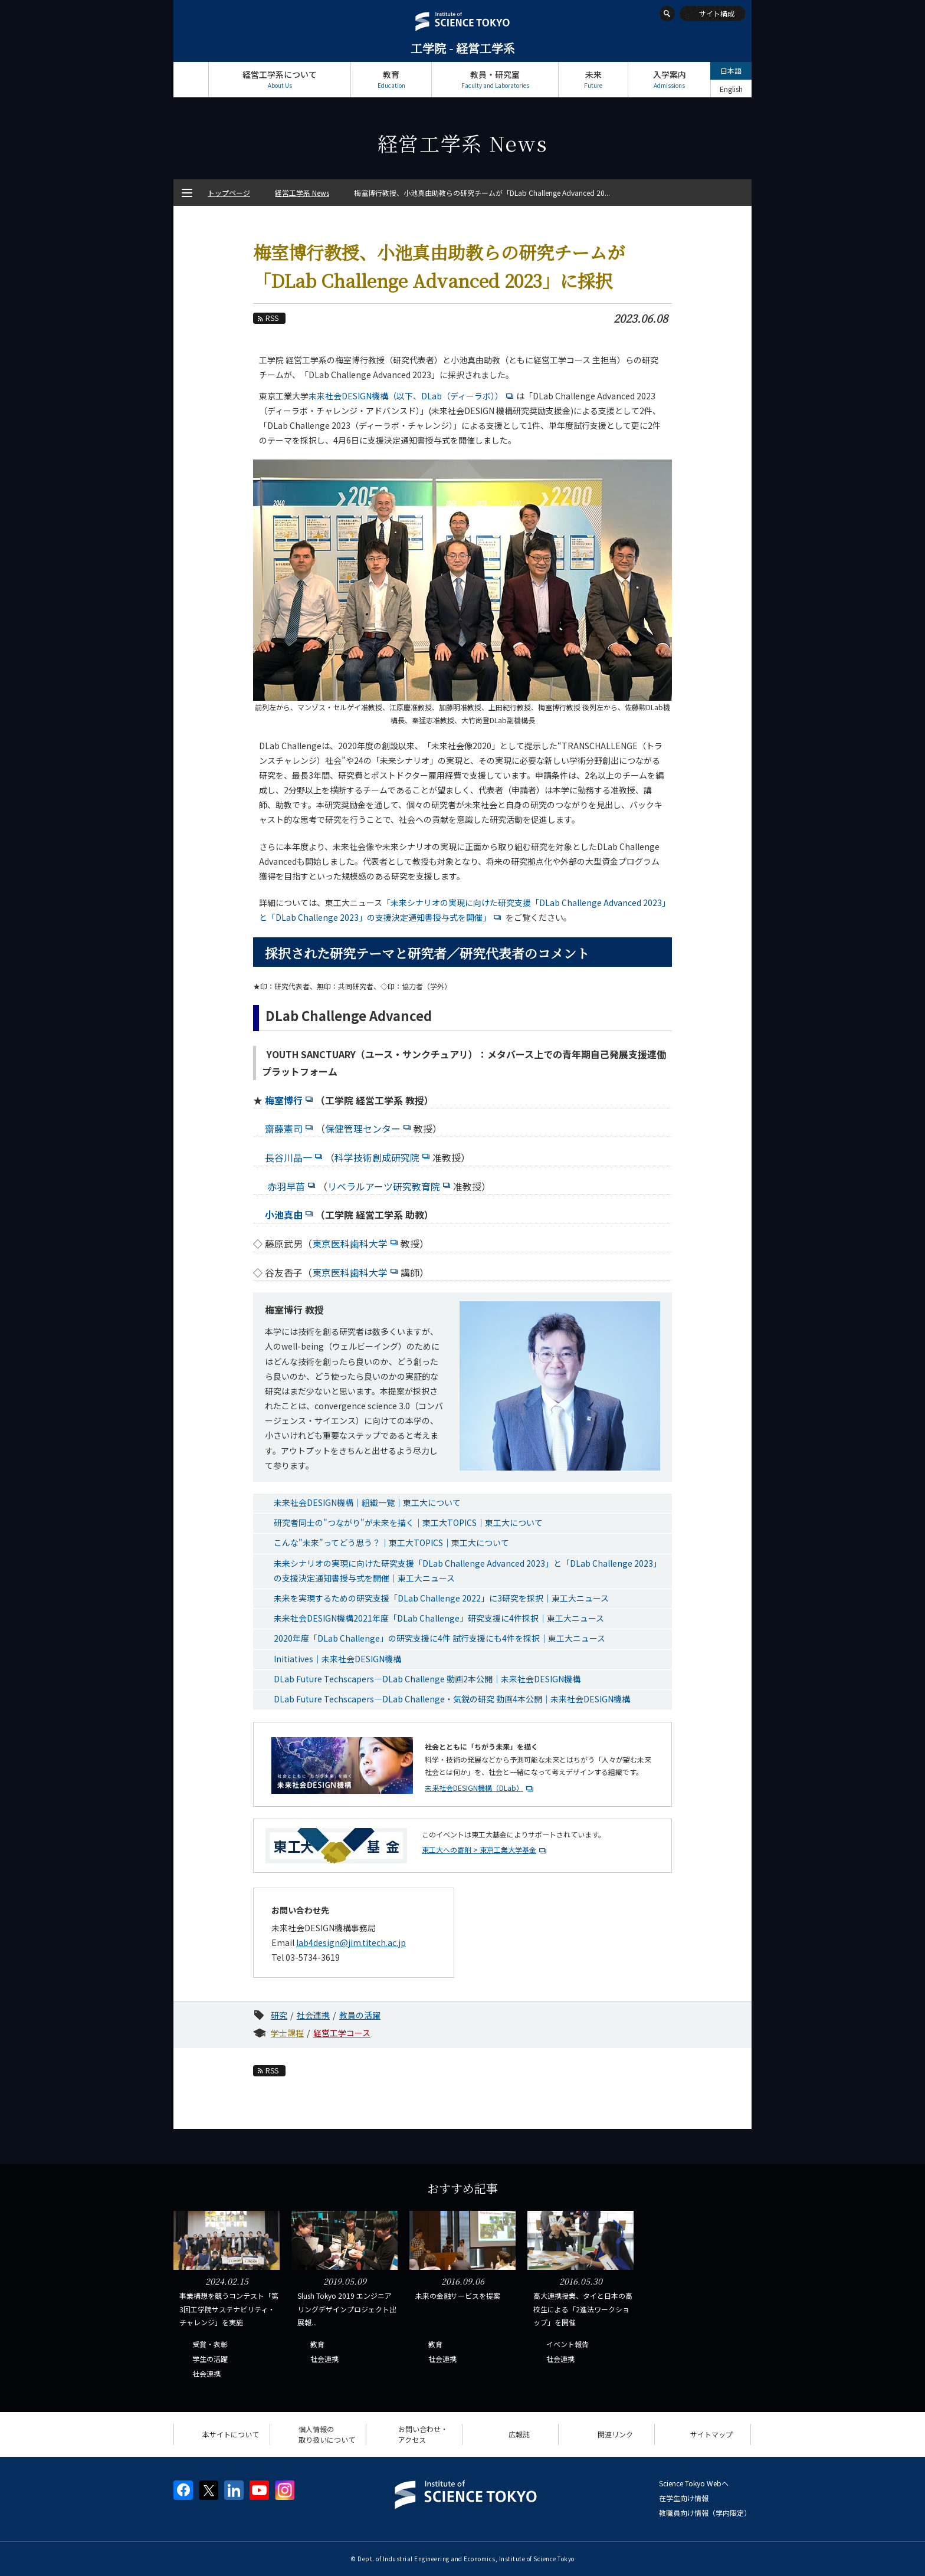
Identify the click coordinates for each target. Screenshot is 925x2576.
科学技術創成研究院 (383, 1157)
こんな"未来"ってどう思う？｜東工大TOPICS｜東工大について (391, 1542)
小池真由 (290, 1214)
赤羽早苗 (292, 1186)
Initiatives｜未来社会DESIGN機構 (337, 1659)
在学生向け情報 (683, 2498)
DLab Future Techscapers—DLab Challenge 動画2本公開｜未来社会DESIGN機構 (427, 1679)
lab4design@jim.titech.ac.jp (351, 1942)
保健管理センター (369, 1128)
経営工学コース (341, 2033)
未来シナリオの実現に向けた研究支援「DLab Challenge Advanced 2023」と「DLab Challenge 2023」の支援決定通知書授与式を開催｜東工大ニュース (467, 1570)
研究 (279, 2015)
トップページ (190, 79)
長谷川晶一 (295, 1157)
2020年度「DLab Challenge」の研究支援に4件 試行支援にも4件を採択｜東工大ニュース (439, 1638)
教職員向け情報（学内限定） (705, 2513)
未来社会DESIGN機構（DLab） (480, 1788)
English (731, 89)
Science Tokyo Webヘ (694, 2483)
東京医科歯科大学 (356, 1243)
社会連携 (313, 2015)
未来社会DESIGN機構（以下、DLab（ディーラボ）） (412, 396)
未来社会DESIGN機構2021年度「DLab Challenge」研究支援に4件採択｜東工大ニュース (439, 1618)
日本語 (731, 70)
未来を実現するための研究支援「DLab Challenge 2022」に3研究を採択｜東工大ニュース (441, 1598)
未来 (593, 79)
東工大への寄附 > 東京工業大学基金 (479, 1850)
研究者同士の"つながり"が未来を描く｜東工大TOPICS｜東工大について (408, 1522)
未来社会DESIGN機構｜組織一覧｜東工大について (367, 1502)
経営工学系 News (302, 193)
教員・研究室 (495, 79)
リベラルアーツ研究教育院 (390, 1186)
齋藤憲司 (290, 1128)
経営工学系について (279, 79)
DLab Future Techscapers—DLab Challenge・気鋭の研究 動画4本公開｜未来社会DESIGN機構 (452, 1699)
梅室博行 (290, 1100)
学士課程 (287, 2033)
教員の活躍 (360, 2015)
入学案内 (669, 79)
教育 (391, 79)
